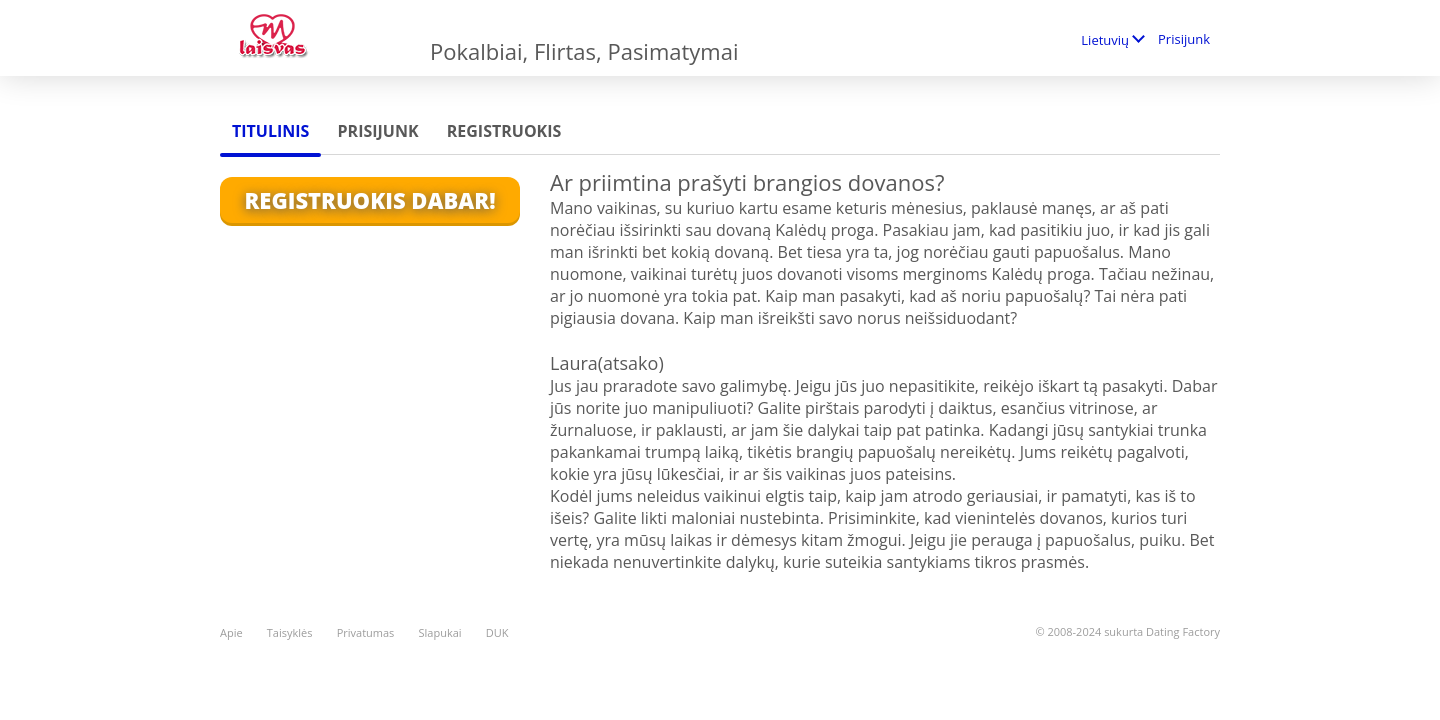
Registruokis (504, 131)
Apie (231, 632)
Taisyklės (290, 632)
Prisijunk (1184, 39)
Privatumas (366, 632)
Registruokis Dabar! (369, 200)
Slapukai (440, 632)
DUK (497, 632)
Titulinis (270, 131)
